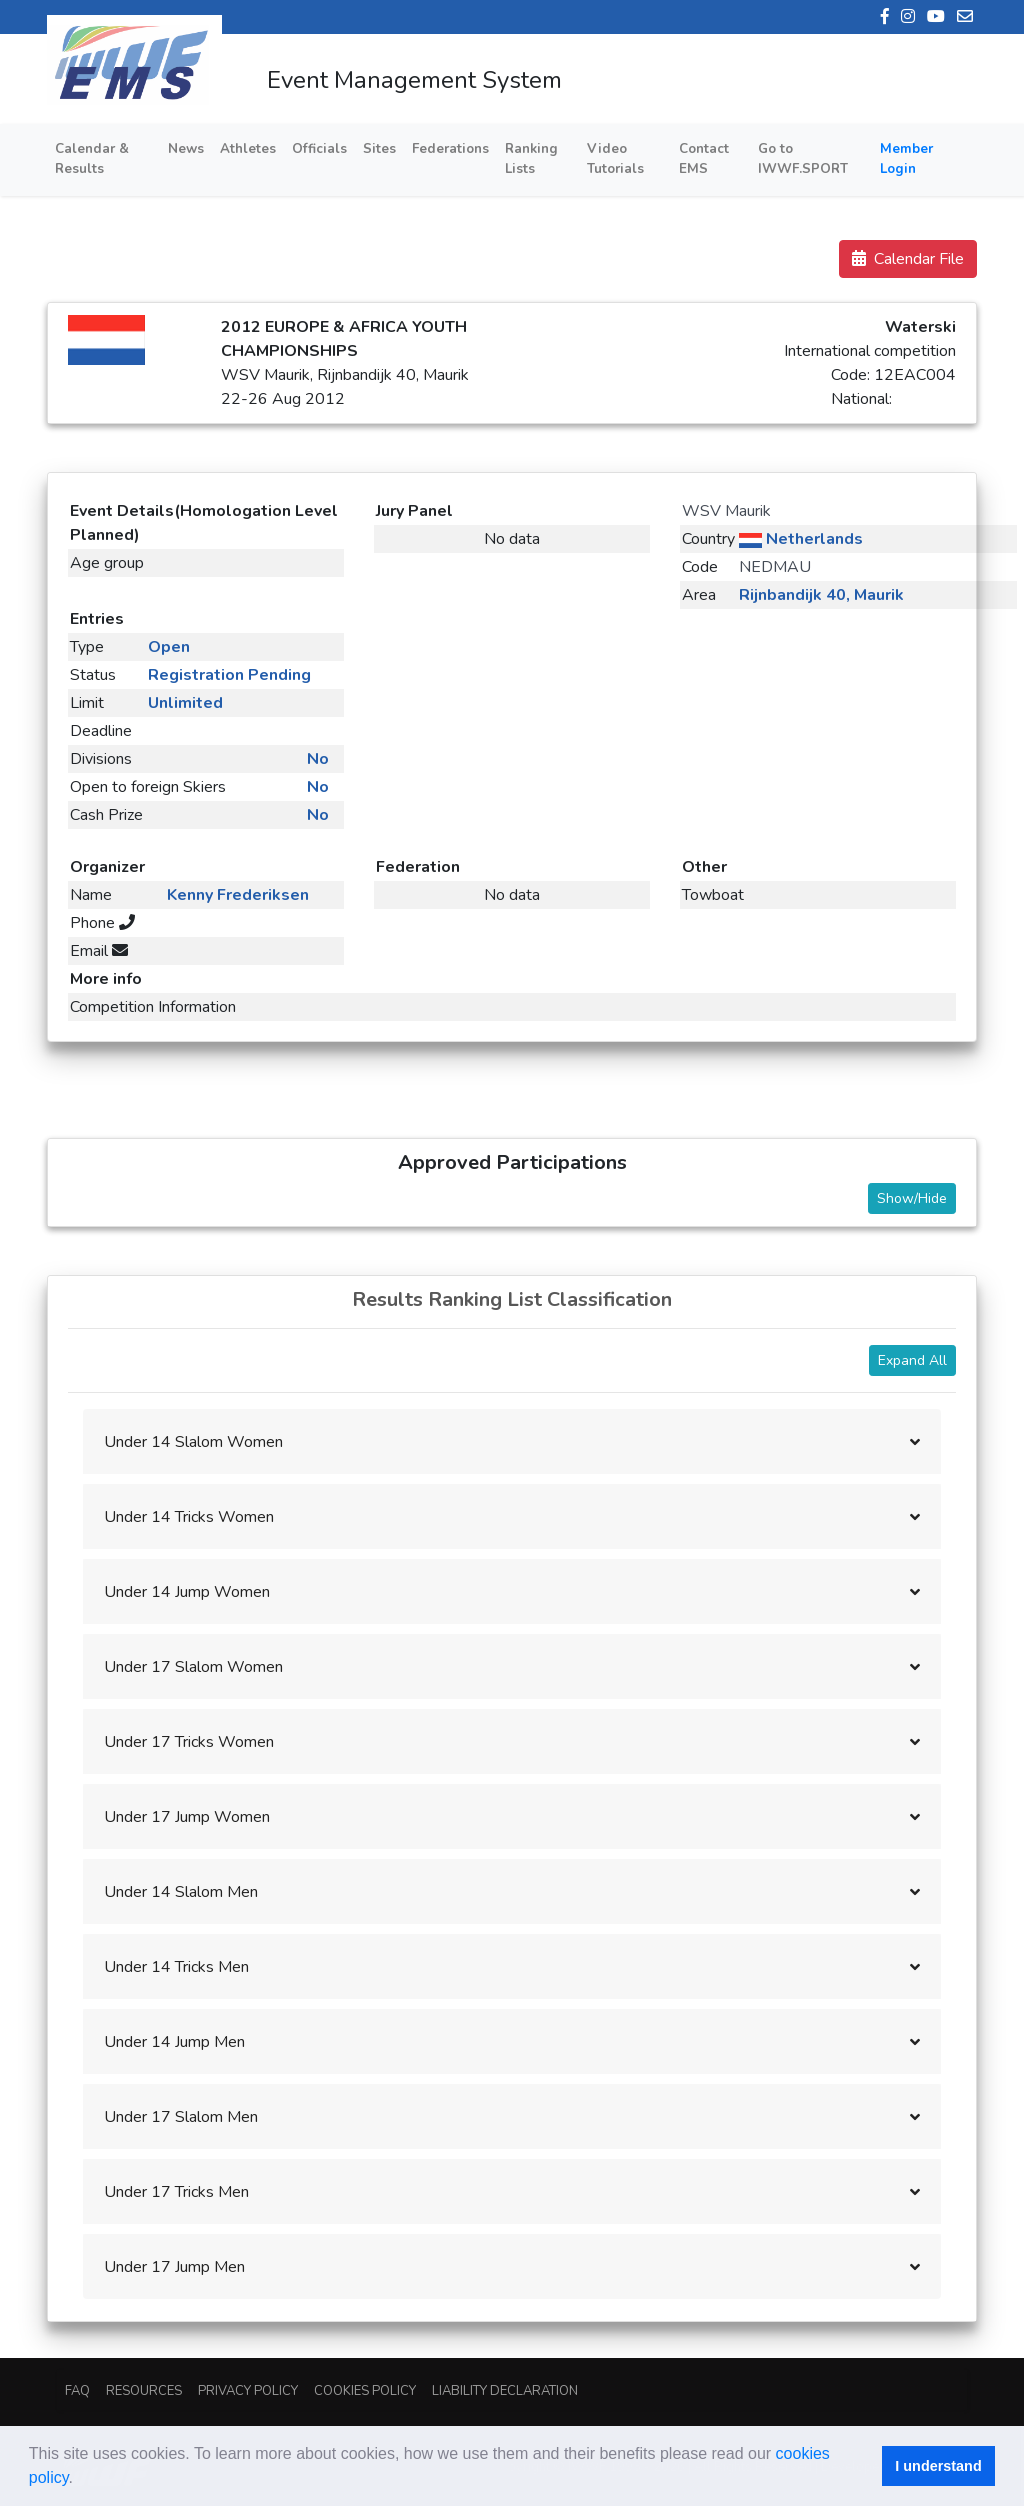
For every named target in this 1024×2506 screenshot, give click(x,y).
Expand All (912, 1360)
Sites (379, 149)
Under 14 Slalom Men (181, 1892)
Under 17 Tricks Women (189, 1742)
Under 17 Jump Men (174, 2267)
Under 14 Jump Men (174, 2042)
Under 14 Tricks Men (176, 1967)
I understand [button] (938, 2466)
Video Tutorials (615, 159)
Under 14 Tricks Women (189, 1517)
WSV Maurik (726, 511)
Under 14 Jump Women (187, 1592)
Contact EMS (704, 159)
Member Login (906, 159)
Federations (450, 149)
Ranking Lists (531, 159)
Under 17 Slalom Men (181, 2117)
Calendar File (908, 259)
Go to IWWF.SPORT (803, 159)
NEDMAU (775, 567)
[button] (80, 2480)
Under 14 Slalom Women (193, 1442)
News (186, 149)
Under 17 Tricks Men (176, 2192)
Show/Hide (912, 1198)
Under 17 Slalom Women (193, 1667)
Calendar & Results (92, 159)
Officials (319, 149)
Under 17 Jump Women (187, 1817)
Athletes (248, 149)
